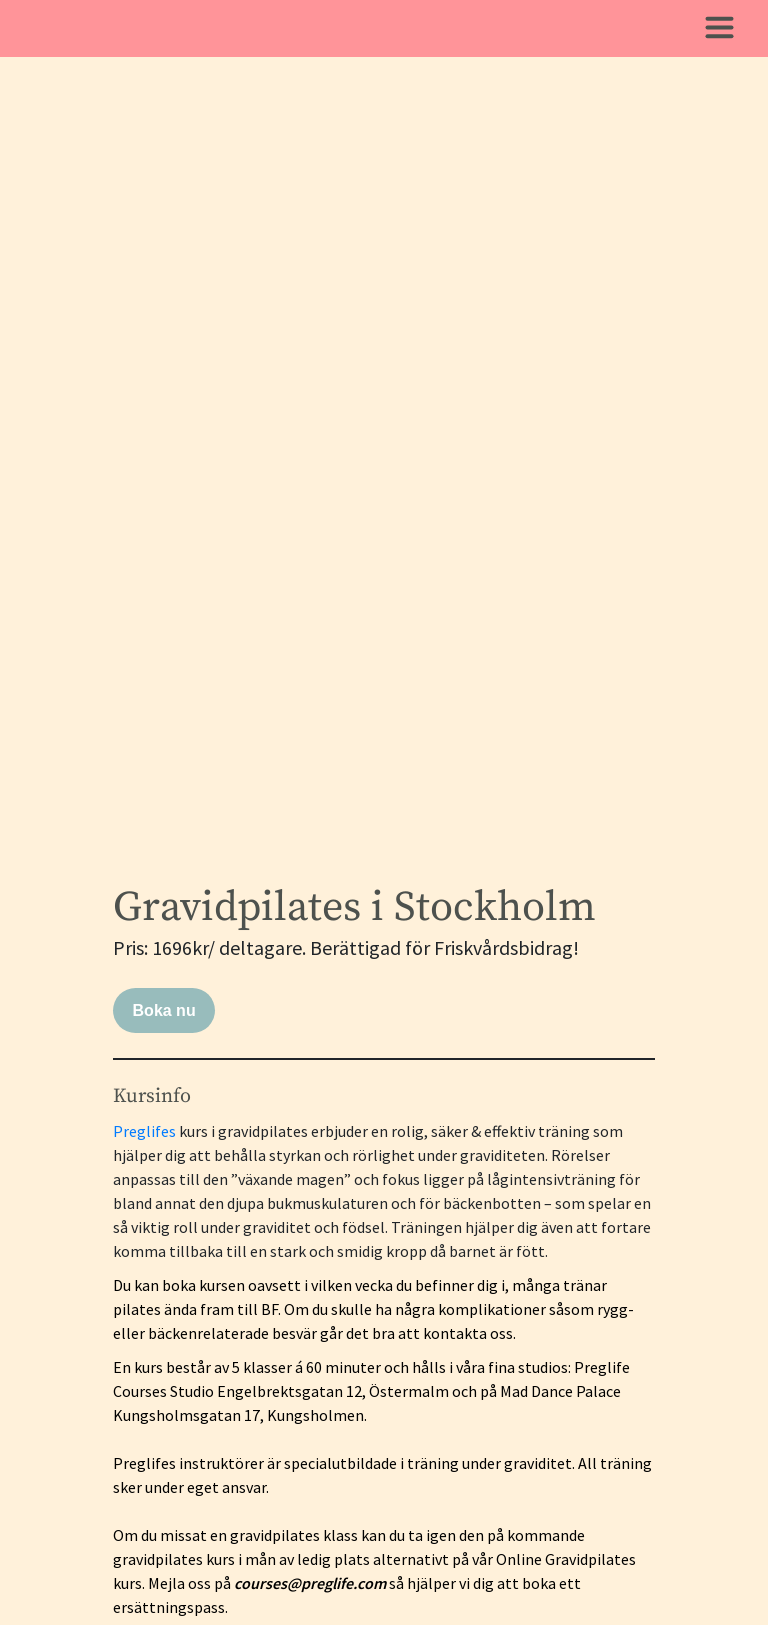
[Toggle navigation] (719, 28)
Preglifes (144, 1131)
